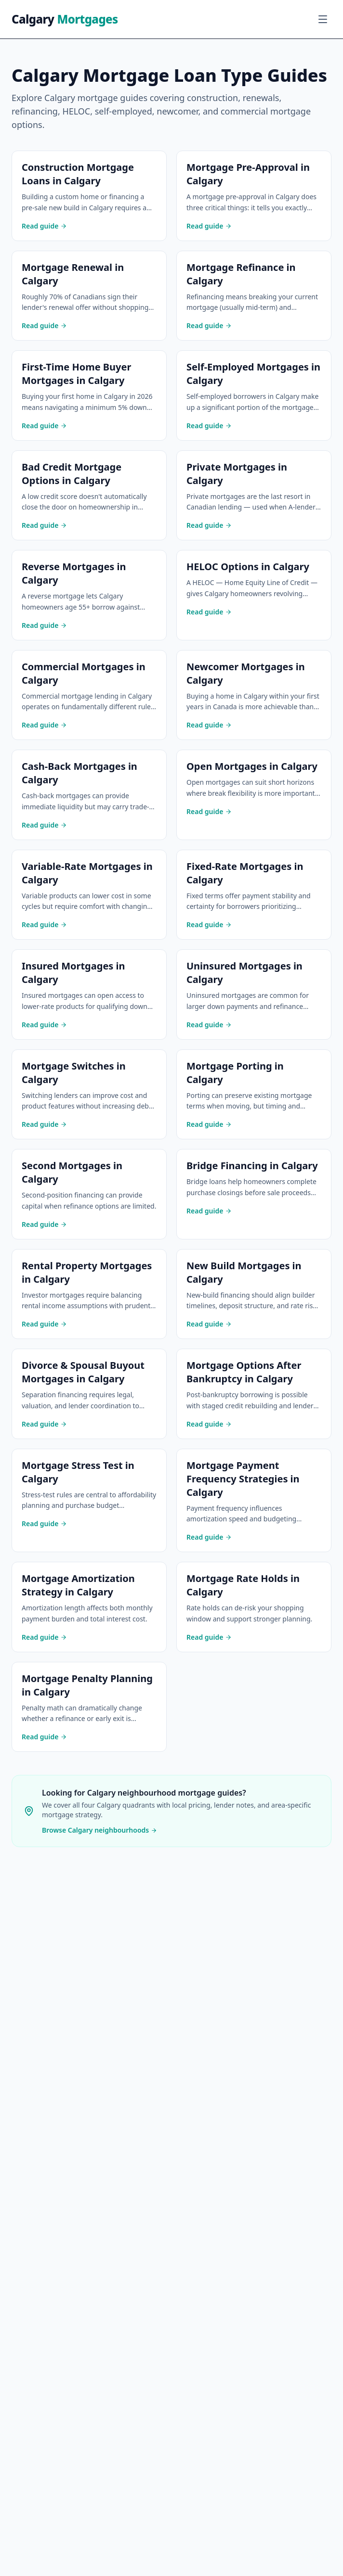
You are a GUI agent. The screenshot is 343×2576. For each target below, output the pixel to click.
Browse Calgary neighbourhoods (99, 1830)
